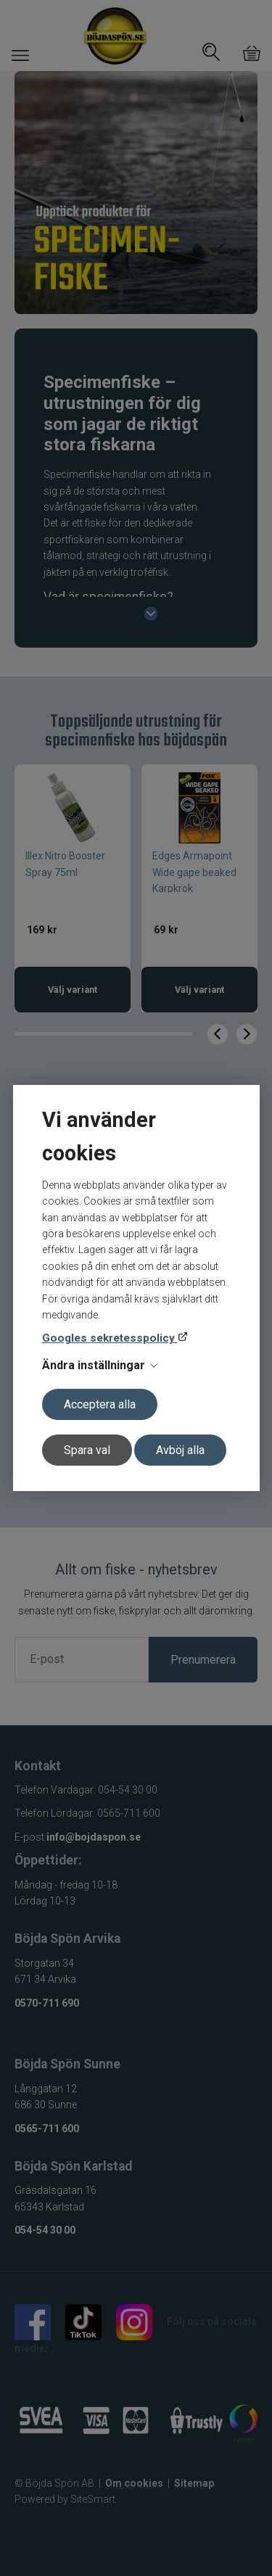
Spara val (87, 1450)
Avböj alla (180, 1450)
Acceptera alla (100, 1404)
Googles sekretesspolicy (110, 1338)
